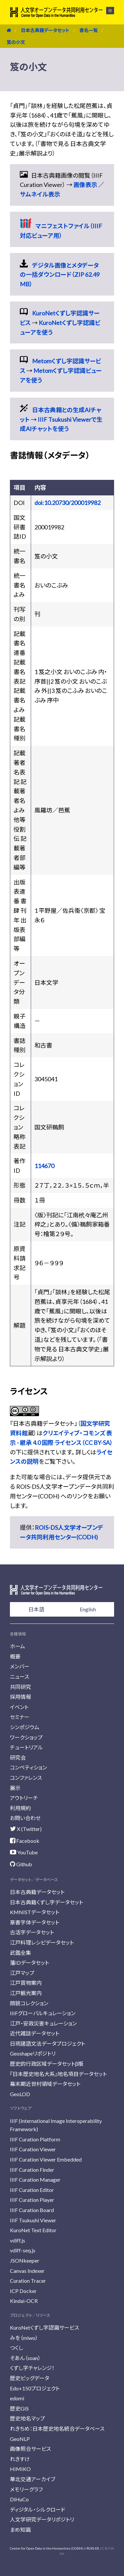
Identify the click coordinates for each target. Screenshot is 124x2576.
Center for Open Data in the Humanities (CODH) (46, 2548)
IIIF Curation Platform (35, 2139)
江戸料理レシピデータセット (42, 1942)
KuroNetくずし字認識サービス (44, 2327)
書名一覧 (88, 30)
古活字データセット (32, 1932)
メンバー (19, 1666)
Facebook (24, 1841)
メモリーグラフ (26, 2489)
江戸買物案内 (26, 1983)
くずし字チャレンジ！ (32, 2368)
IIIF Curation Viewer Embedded (46, 2159)
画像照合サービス (30, 2449)
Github (21, 1864)
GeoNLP (20, 2439)
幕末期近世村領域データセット (45, 2084)
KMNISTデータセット (34, 1912)
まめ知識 (20, 2529)
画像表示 (85, 184)
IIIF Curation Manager (35, 2179)
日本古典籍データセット (45, 30)
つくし (16, 2347)
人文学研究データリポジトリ (42, 2519)
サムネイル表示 (40, 194)
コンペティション (28, 1767)
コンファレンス (26, 1777)
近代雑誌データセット (34, 2033)
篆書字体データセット (34, 1922)
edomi (17, 2398)
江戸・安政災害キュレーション (43, 2023)
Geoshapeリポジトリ (33, 2053)
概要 (15, 1656)
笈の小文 (16, 42)
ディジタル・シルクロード (37, 2509)
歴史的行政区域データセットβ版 (46, 2063)
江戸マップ (22, 1973)
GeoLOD (20, 2094)
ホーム (17, 1646)
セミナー (19, 1717)
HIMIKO (20, 2469)
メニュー (110, 11)
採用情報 (20, 1697)
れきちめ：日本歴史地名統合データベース (57, 2428)
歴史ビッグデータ (29, 2378)
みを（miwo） (24, 2338)
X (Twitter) (26, 1829)
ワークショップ (26, 1737)
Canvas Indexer (27, 2271)
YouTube (24, 1852)
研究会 (18, 1757)
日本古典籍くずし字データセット (46, 1902)
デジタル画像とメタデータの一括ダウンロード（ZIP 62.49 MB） (60, 275)
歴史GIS (19, 2408)
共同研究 (20, 1687)
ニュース (19, 1676)
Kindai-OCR (24, 2301)
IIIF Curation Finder (32, 2169)
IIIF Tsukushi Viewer (33, 2220)
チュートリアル (26, 1747)
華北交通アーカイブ (32, 2479)
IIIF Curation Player (32, 2200)
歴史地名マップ (27, 2418)
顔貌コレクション (29, 2003)
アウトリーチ (24, 1798)
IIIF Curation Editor (32, 2190)
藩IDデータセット (29, 1962)
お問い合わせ (25, 1818)
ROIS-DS (93, 2548)
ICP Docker (23, 2291)
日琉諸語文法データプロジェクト (47, 2043)
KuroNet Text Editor (33, 2230)
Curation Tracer (28, 2280)
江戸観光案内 (26, 1993)
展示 (15, 1788)
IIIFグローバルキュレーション (42, 2013)
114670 (44, 1165)
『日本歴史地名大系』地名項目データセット (58, 2074)
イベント (19, 1707)
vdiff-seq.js (22, 2250)
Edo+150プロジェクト (35, 2388)
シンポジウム (24, 1727)
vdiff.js (17, 2240)
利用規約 (20, 1808)
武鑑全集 (20, 1953)
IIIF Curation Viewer (33, 2149)
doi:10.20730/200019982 (67, 502)
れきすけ (20, 2459)
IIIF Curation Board (32, 2210)
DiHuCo (19, 2499)
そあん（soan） (25, 2358)
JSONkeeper (24, 2260)
